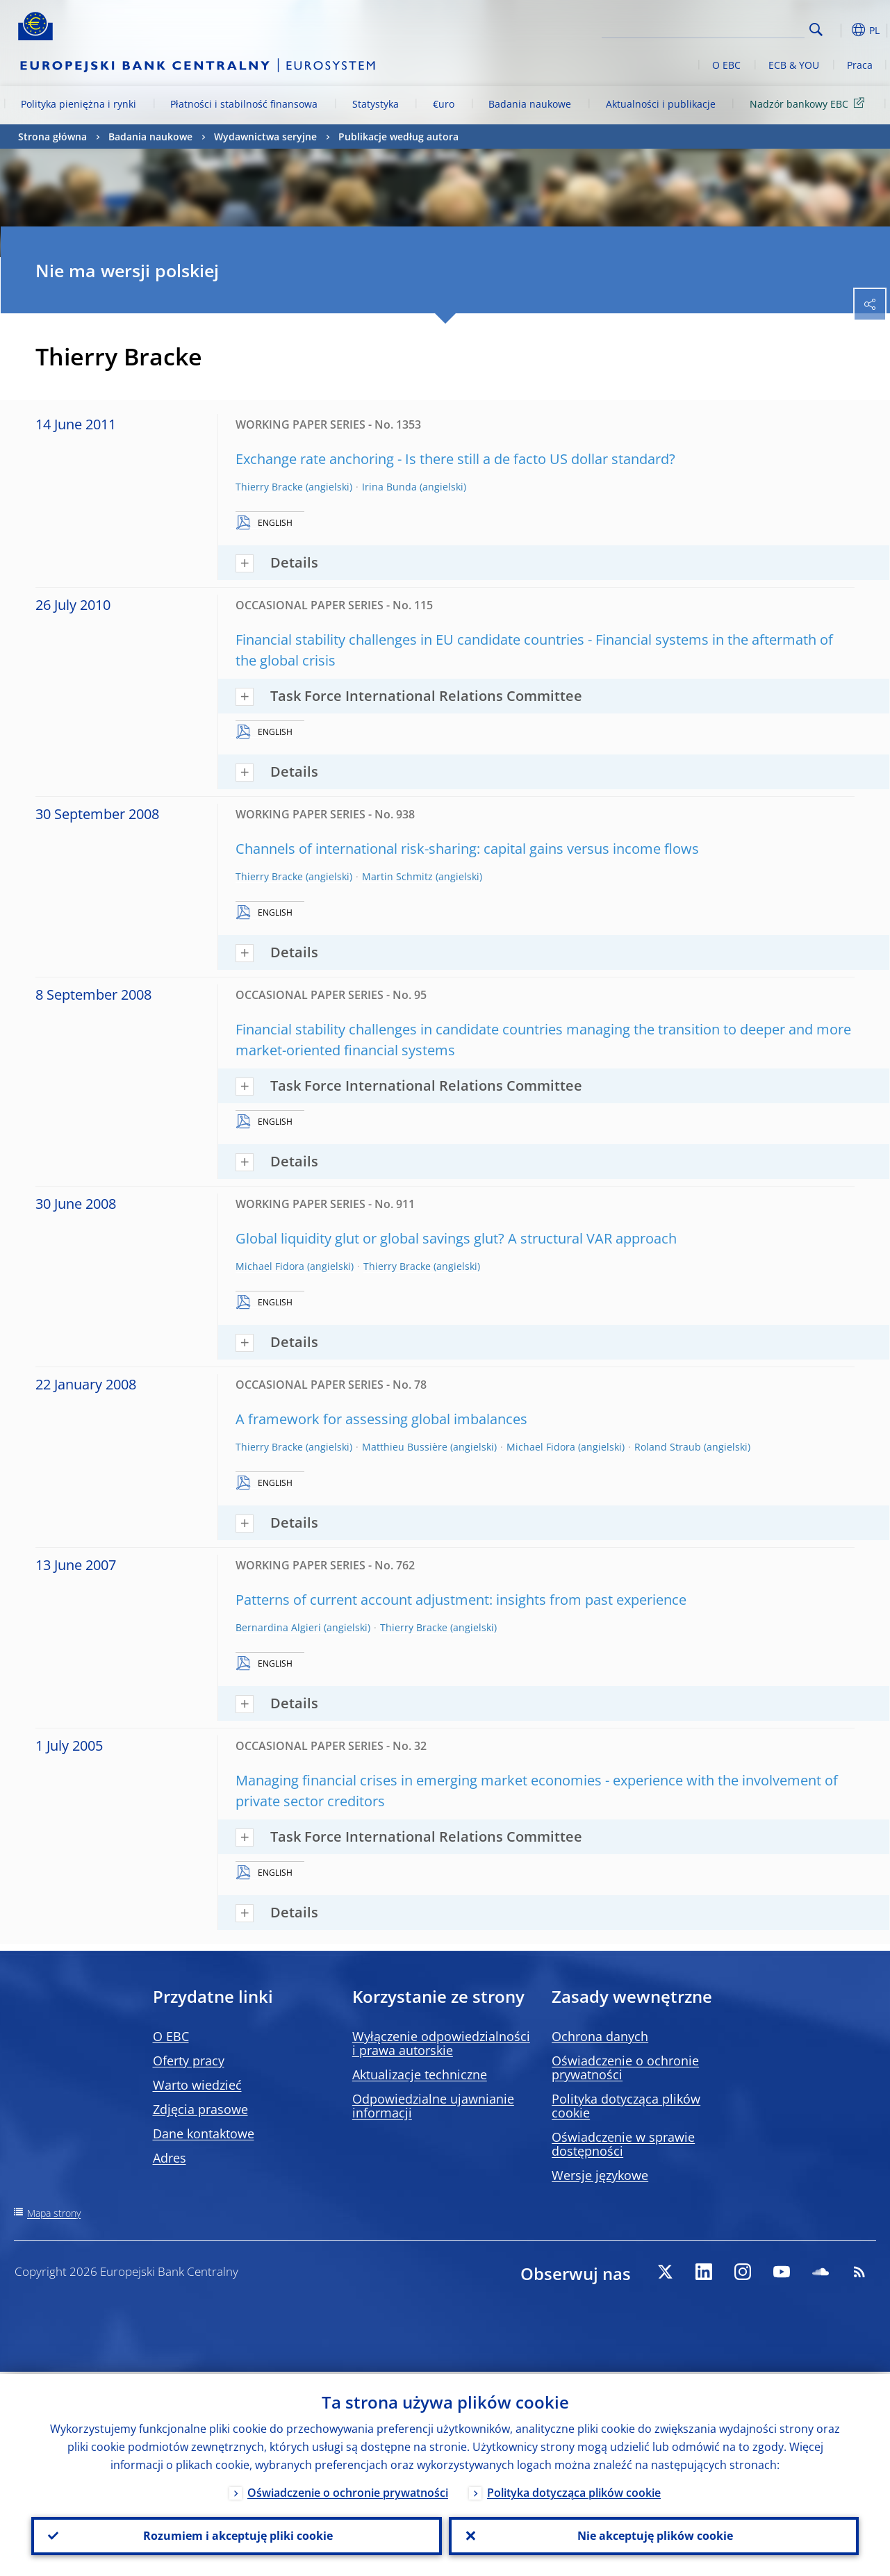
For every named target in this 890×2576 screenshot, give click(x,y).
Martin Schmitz (397, 876)
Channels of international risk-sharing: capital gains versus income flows (467, 848)
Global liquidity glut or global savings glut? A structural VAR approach (456, 1238)
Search (816, 29)
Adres (169, 2157)
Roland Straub (667, 1446)
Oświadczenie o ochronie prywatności (625, 2067)
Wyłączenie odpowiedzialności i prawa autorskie (441, 2043)
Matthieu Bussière (404, 1446)
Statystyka (375, 103)
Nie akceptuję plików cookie (654, 2535)
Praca (860, 65)
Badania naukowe (529, 103)
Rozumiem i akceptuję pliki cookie (236, 2535)
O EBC (726, 65)
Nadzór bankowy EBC (809, 103)
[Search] (735, 27)
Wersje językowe (600, 2175)
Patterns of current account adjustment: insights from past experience (461, 1599)
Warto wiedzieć (197, 2085)
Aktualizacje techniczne (419, 2074)
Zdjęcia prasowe (200, 2109)
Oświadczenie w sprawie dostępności (623, 2144)
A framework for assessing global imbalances (381, 1419)
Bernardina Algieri (278, 1627)
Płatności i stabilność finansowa (244, 103)
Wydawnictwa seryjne (265, 136)
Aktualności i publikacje (661, 103)
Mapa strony (54, 2213)
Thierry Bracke (269, 486)
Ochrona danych (600, 2036)
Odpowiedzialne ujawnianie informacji (433, 2105)
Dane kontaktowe (203, 2133)
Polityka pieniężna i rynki (78, 103)
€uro (443, 103)
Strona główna (52, 136)
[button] (838, 30)
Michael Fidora (270, 1266)
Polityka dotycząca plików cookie (626, 2105)
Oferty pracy (188, 2060)
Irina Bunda (389, 486)
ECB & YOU (793, 65)
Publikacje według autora (398, 136)
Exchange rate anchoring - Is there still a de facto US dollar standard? (455, 458)
